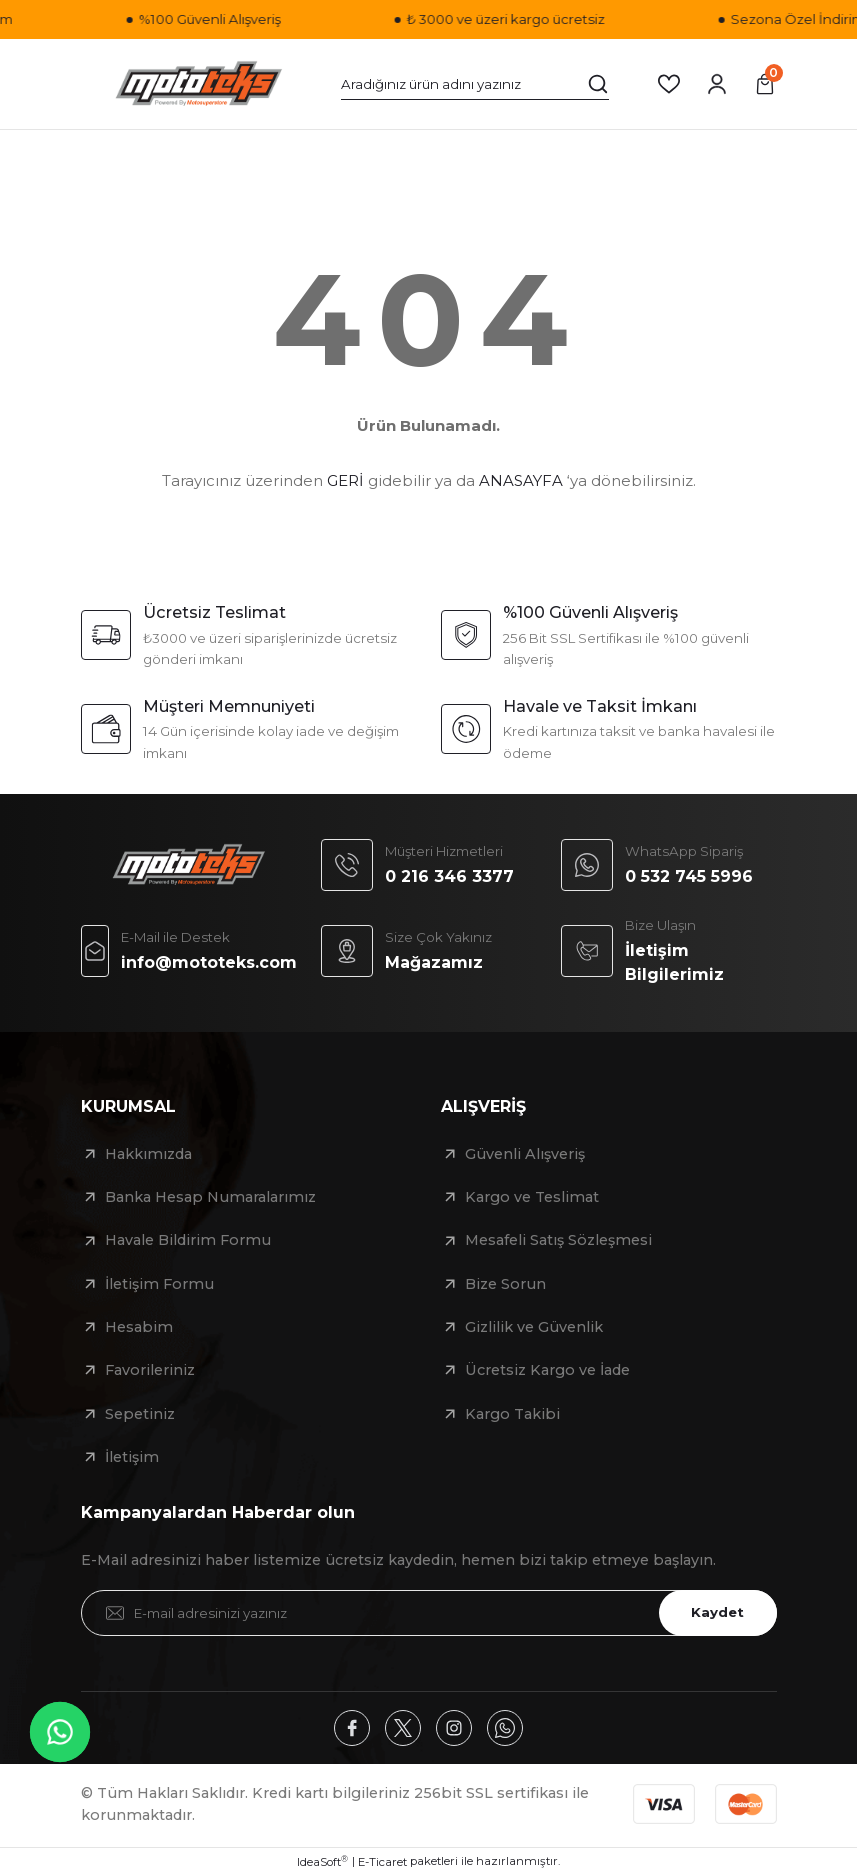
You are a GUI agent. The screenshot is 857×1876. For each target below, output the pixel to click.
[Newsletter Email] (429, 1613)
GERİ (345, 480)
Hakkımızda (148, 1154)
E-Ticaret (382, 1862)
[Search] (475, 84)
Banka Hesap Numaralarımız (210, 1197)
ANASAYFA (521, 480)
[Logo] (199, 84)
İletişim (132, 1457)
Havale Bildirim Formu (188, 1240)
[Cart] (765, 84)
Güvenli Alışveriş (525, 1154)
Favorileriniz (150, 1370)
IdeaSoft (322, 1861)
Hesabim (139, 1327)
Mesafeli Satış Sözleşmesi (558, 1240)
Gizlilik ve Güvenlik (534, 1327)
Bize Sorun (505, 1284)
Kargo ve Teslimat (532, 1197)
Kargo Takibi (512, 1414)
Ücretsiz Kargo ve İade (547, 1370)
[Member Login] (717, 84)
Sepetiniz (140, 1414)
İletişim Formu (159, 1284)
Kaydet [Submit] (717, 1612)
